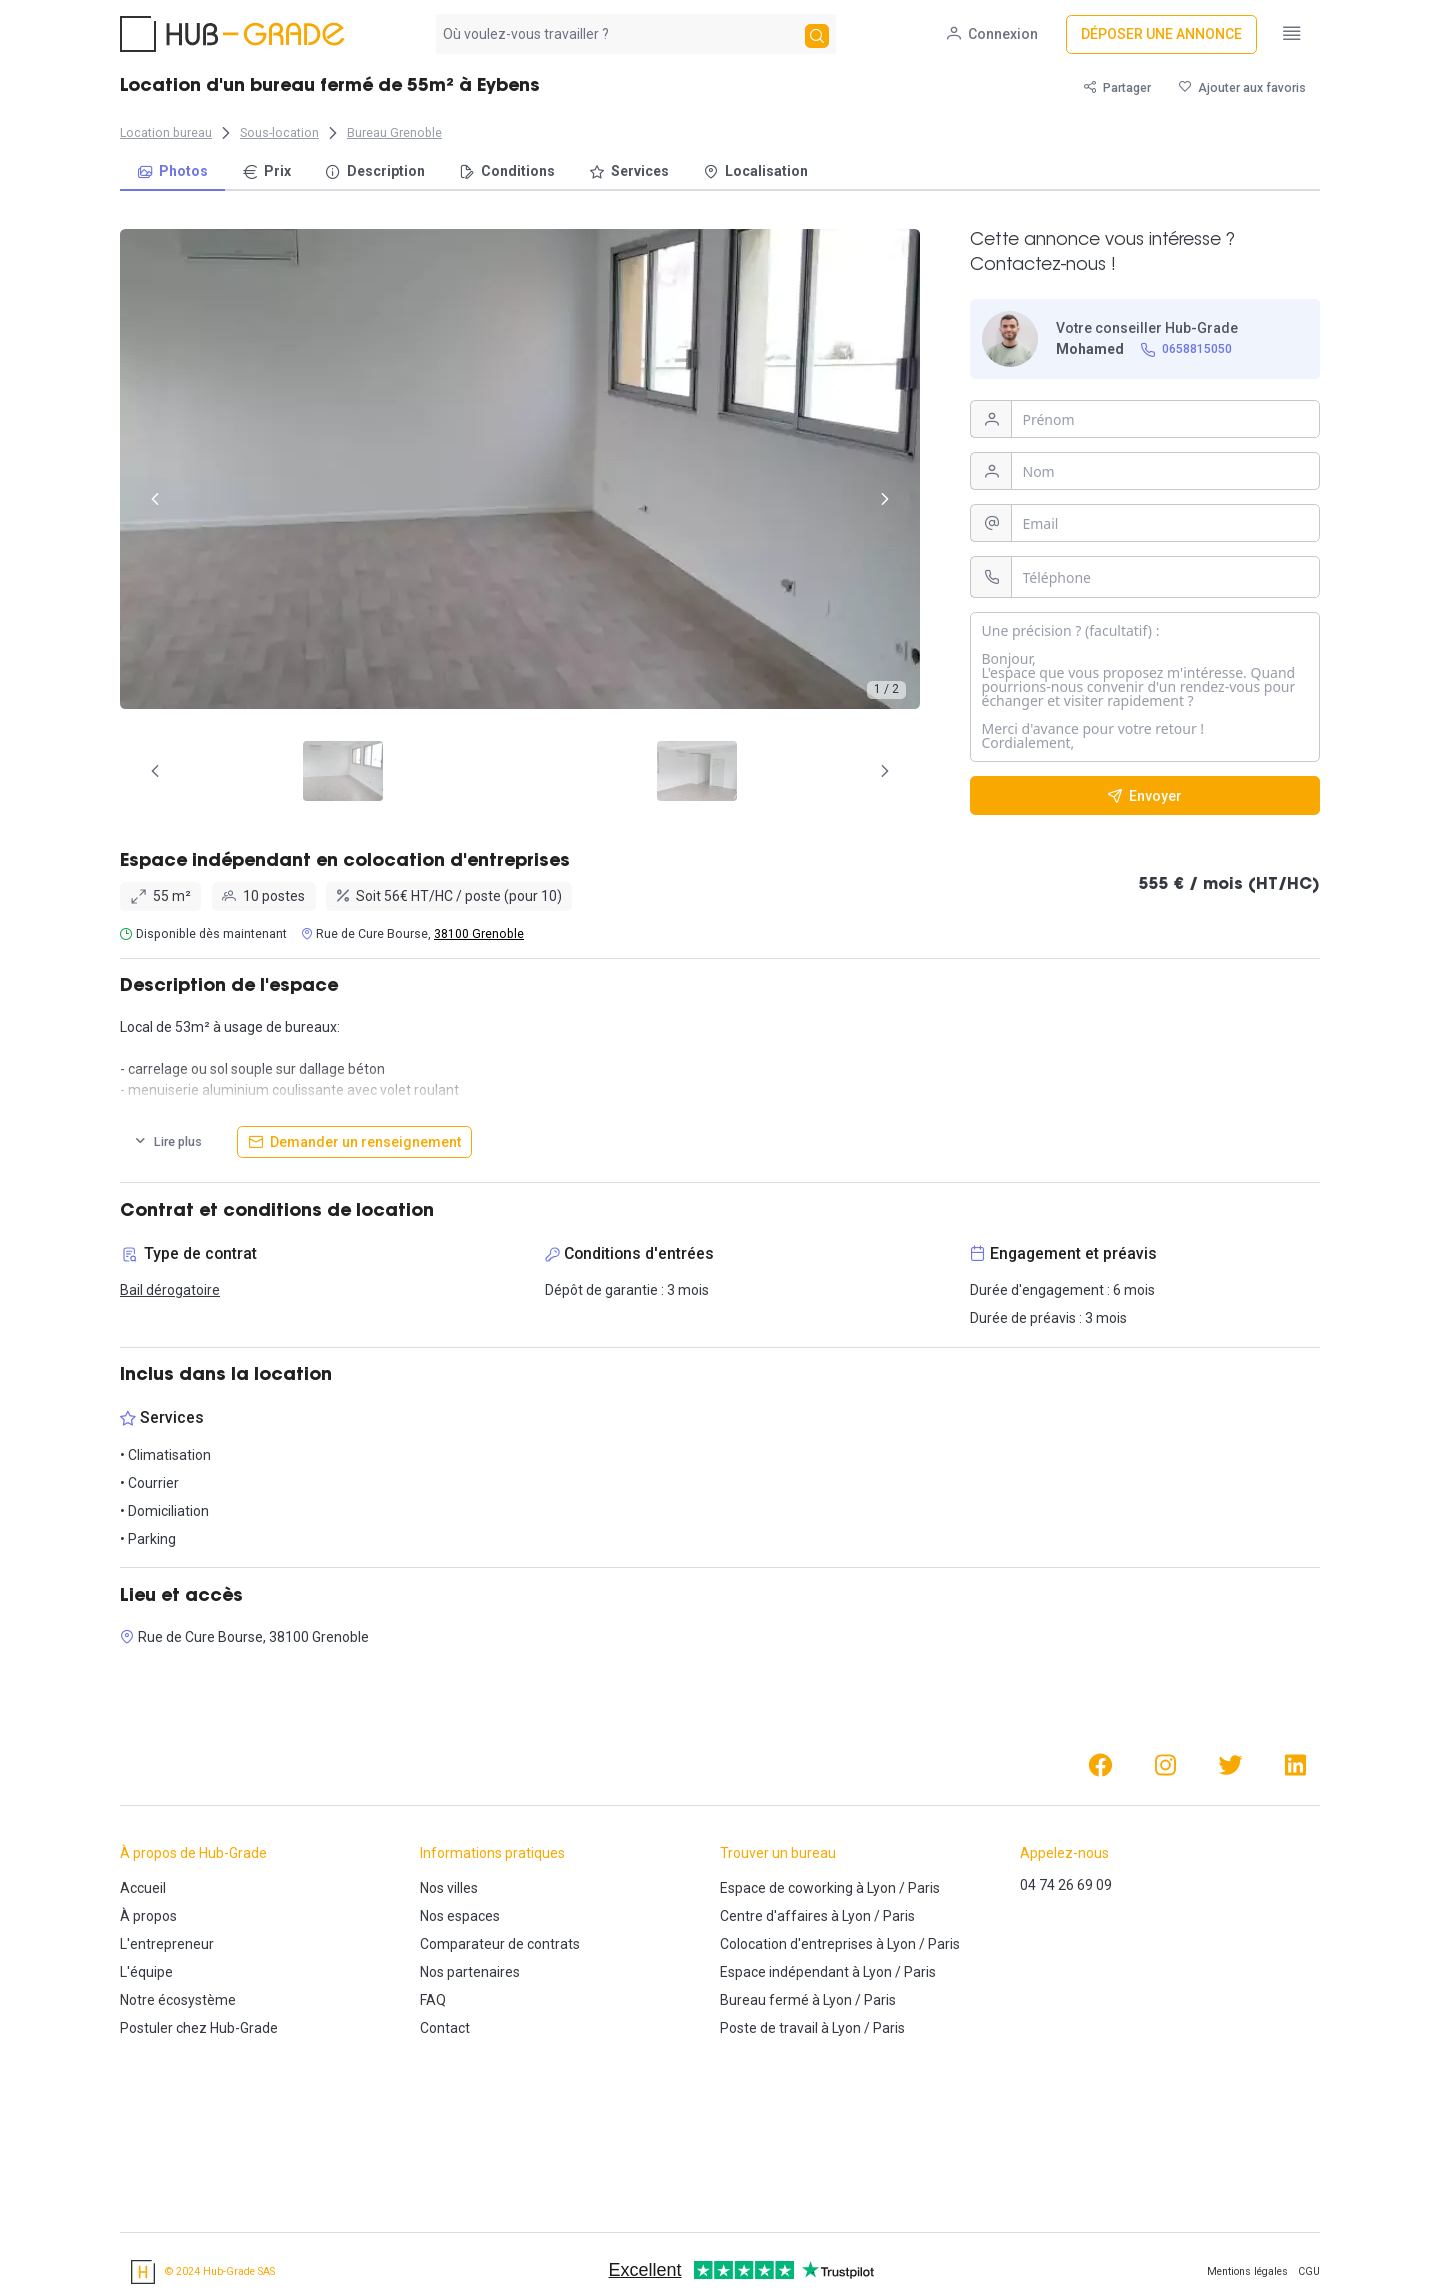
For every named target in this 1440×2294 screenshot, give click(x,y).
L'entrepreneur (167, 1944)
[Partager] (1117, 87)
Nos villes (449, 1888)
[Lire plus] (168, 1142)
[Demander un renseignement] (354, 1142)
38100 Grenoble (479, 934)
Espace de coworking (786, 1888)
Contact (445, 2028)
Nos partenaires (470, 1972)
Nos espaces (460, 1916)
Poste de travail (769, 2028)
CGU (1309, 2271)
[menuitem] (172, 172)
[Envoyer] (1145, 795)
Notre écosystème (178, 2000)
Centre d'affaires (774, 1916)
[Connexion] (992, 34)
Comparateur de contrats (500, 1944)
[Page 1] (475, 771)
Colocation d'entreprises (796, 1944)
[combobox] (618, 34)
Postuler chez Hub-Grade (199, 2028)
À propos (148, 1916)
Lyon (881, 1888)
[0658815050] (1187, 349)
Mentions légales (1247, 2271)
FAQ (433, 2000)
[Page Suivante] (885, 771)
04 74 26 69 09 (1066, 1885)
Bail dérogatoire (170, 1290)
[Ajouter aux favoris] (1242, 87)
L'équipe (146, 1972)
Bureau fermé (764, 2000)
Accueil (143, 1888)
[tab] (475, 771)
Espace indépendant (784, 1972)
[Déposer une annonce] (1161, 34)
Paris (924, 1888)
